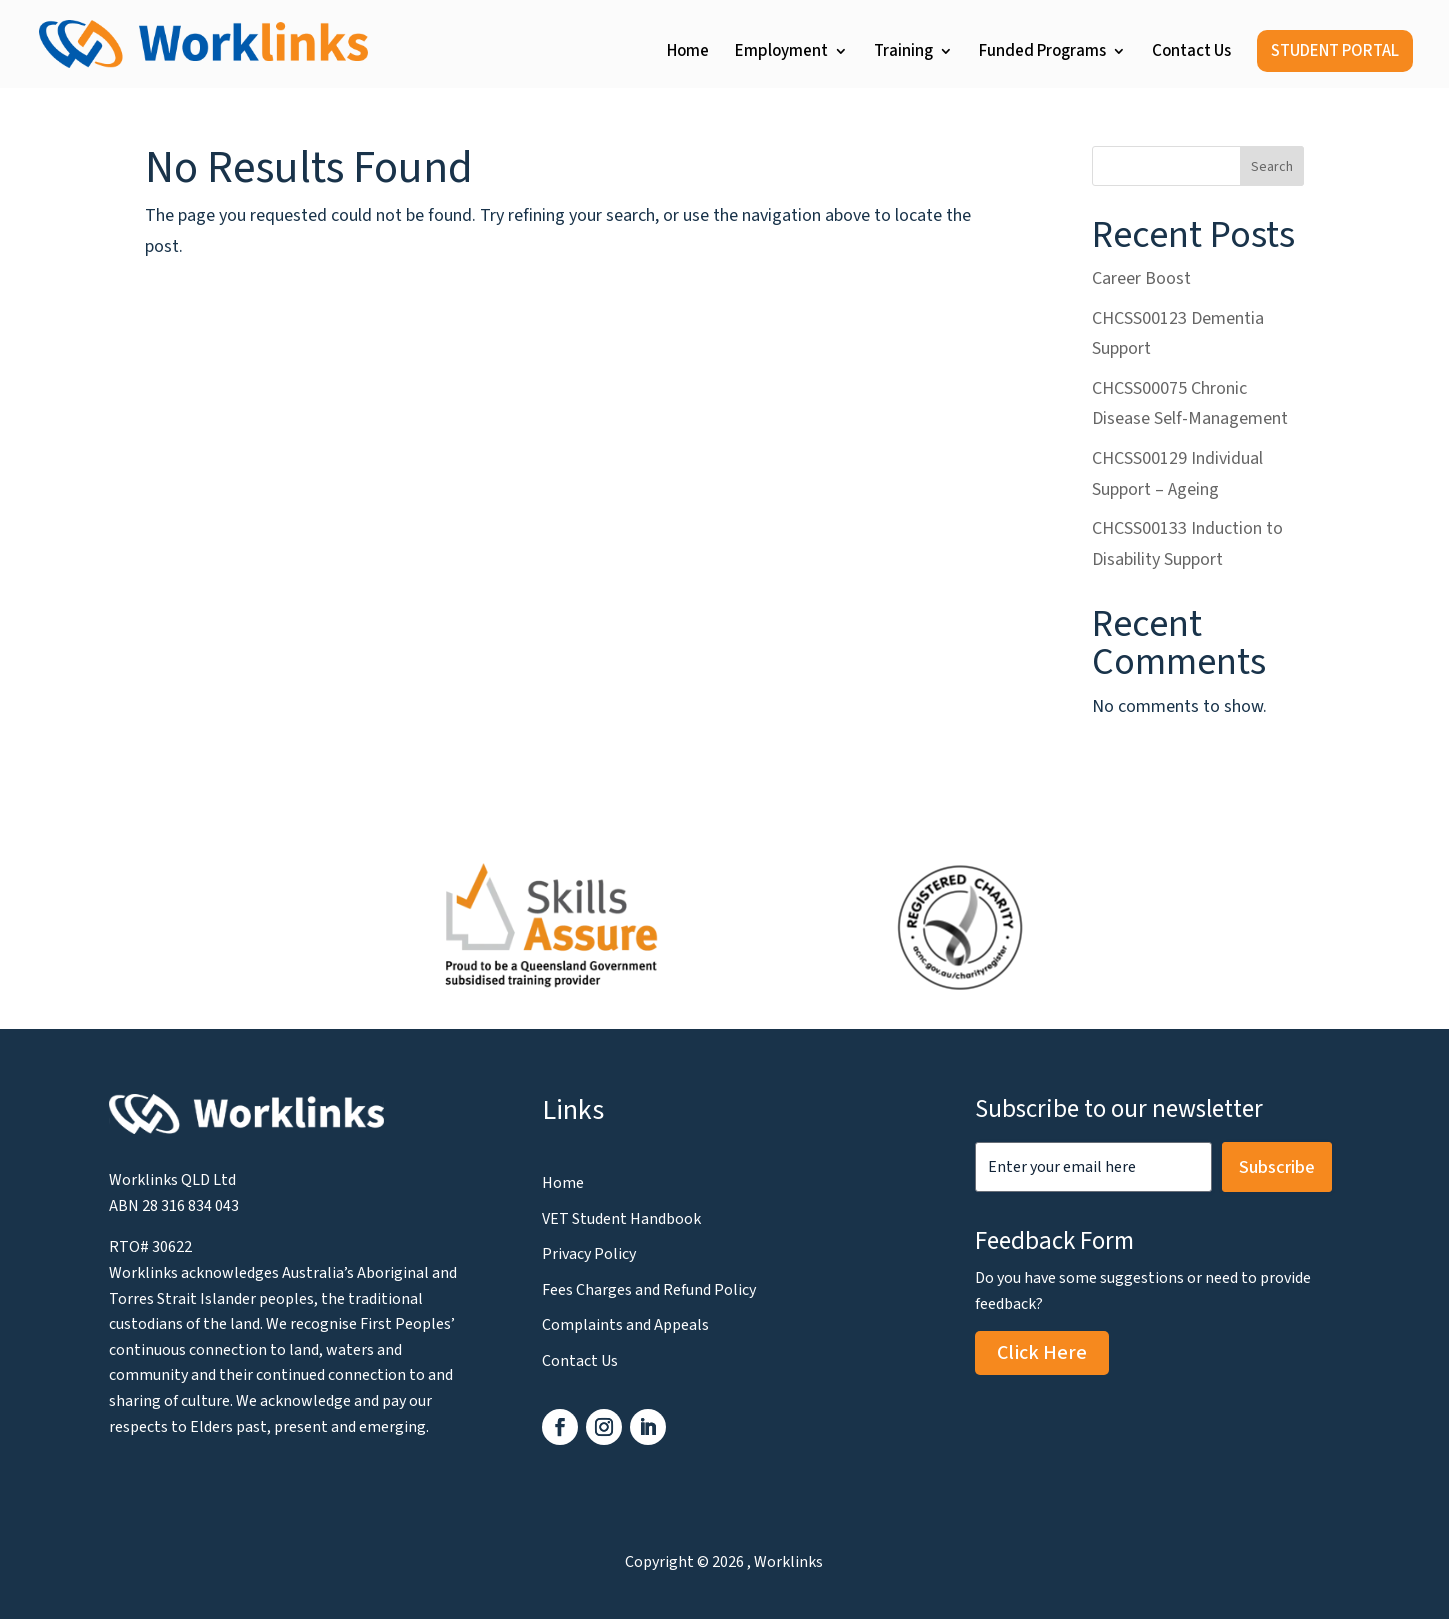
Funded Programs (1042, 53)
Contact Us (1191, 53)
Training (903, 53)
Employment (781, 53)
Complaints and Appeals (625, 1325)
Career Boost (1141, 278)
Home (688, 53)
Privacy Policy (589, 1254)
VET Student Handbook (621, 1219)
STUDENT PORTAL (1335, 51)
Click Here (1042, 1353)
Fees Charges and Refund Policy (649, 1290)
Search (1272, 167)
